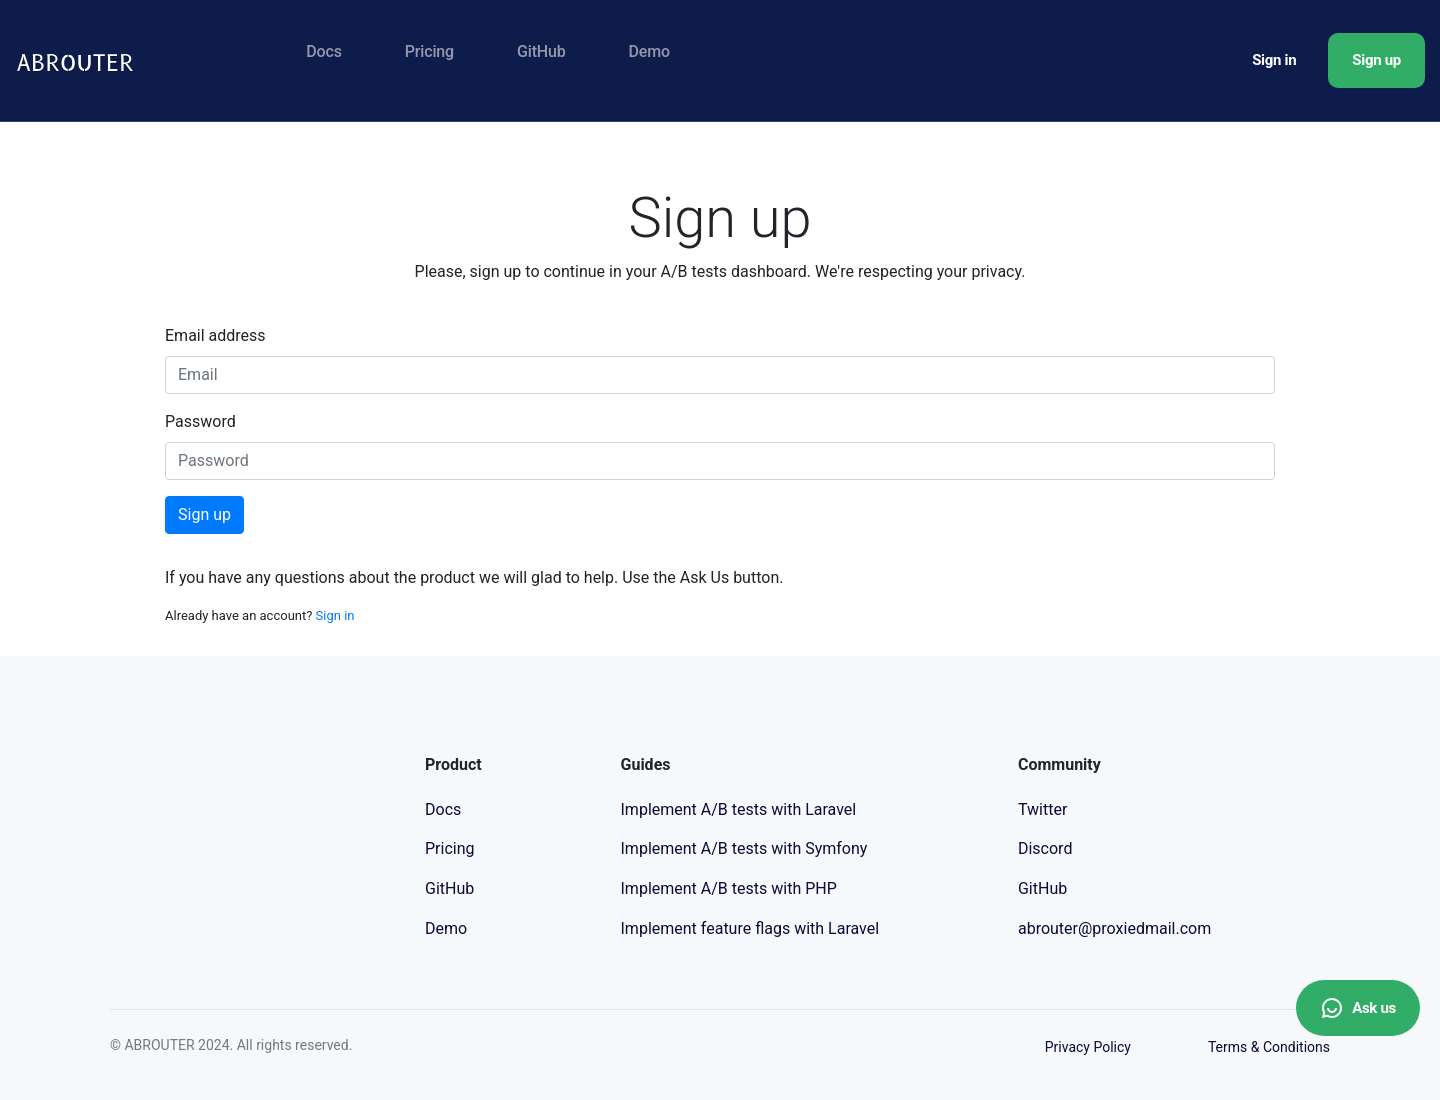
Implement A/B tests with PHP (729, 888)
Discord (1045, 848)
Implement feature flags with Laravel (750, 928)
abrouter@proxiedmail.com (1114, 928)
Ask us (1358, 1008)
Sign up (1376, 60)
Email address (215, 335)
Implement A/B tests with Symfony (744, 848)
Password (200, 421)
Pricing (429, 51)
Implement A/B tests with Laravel (739, 809)
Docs (323, 51)
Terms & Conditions (1269, 1047)
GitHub (541, 51)
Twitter (1042, 809)
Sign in (1274, 60)
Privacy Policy (1088, 1047)
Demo (649, 51)
